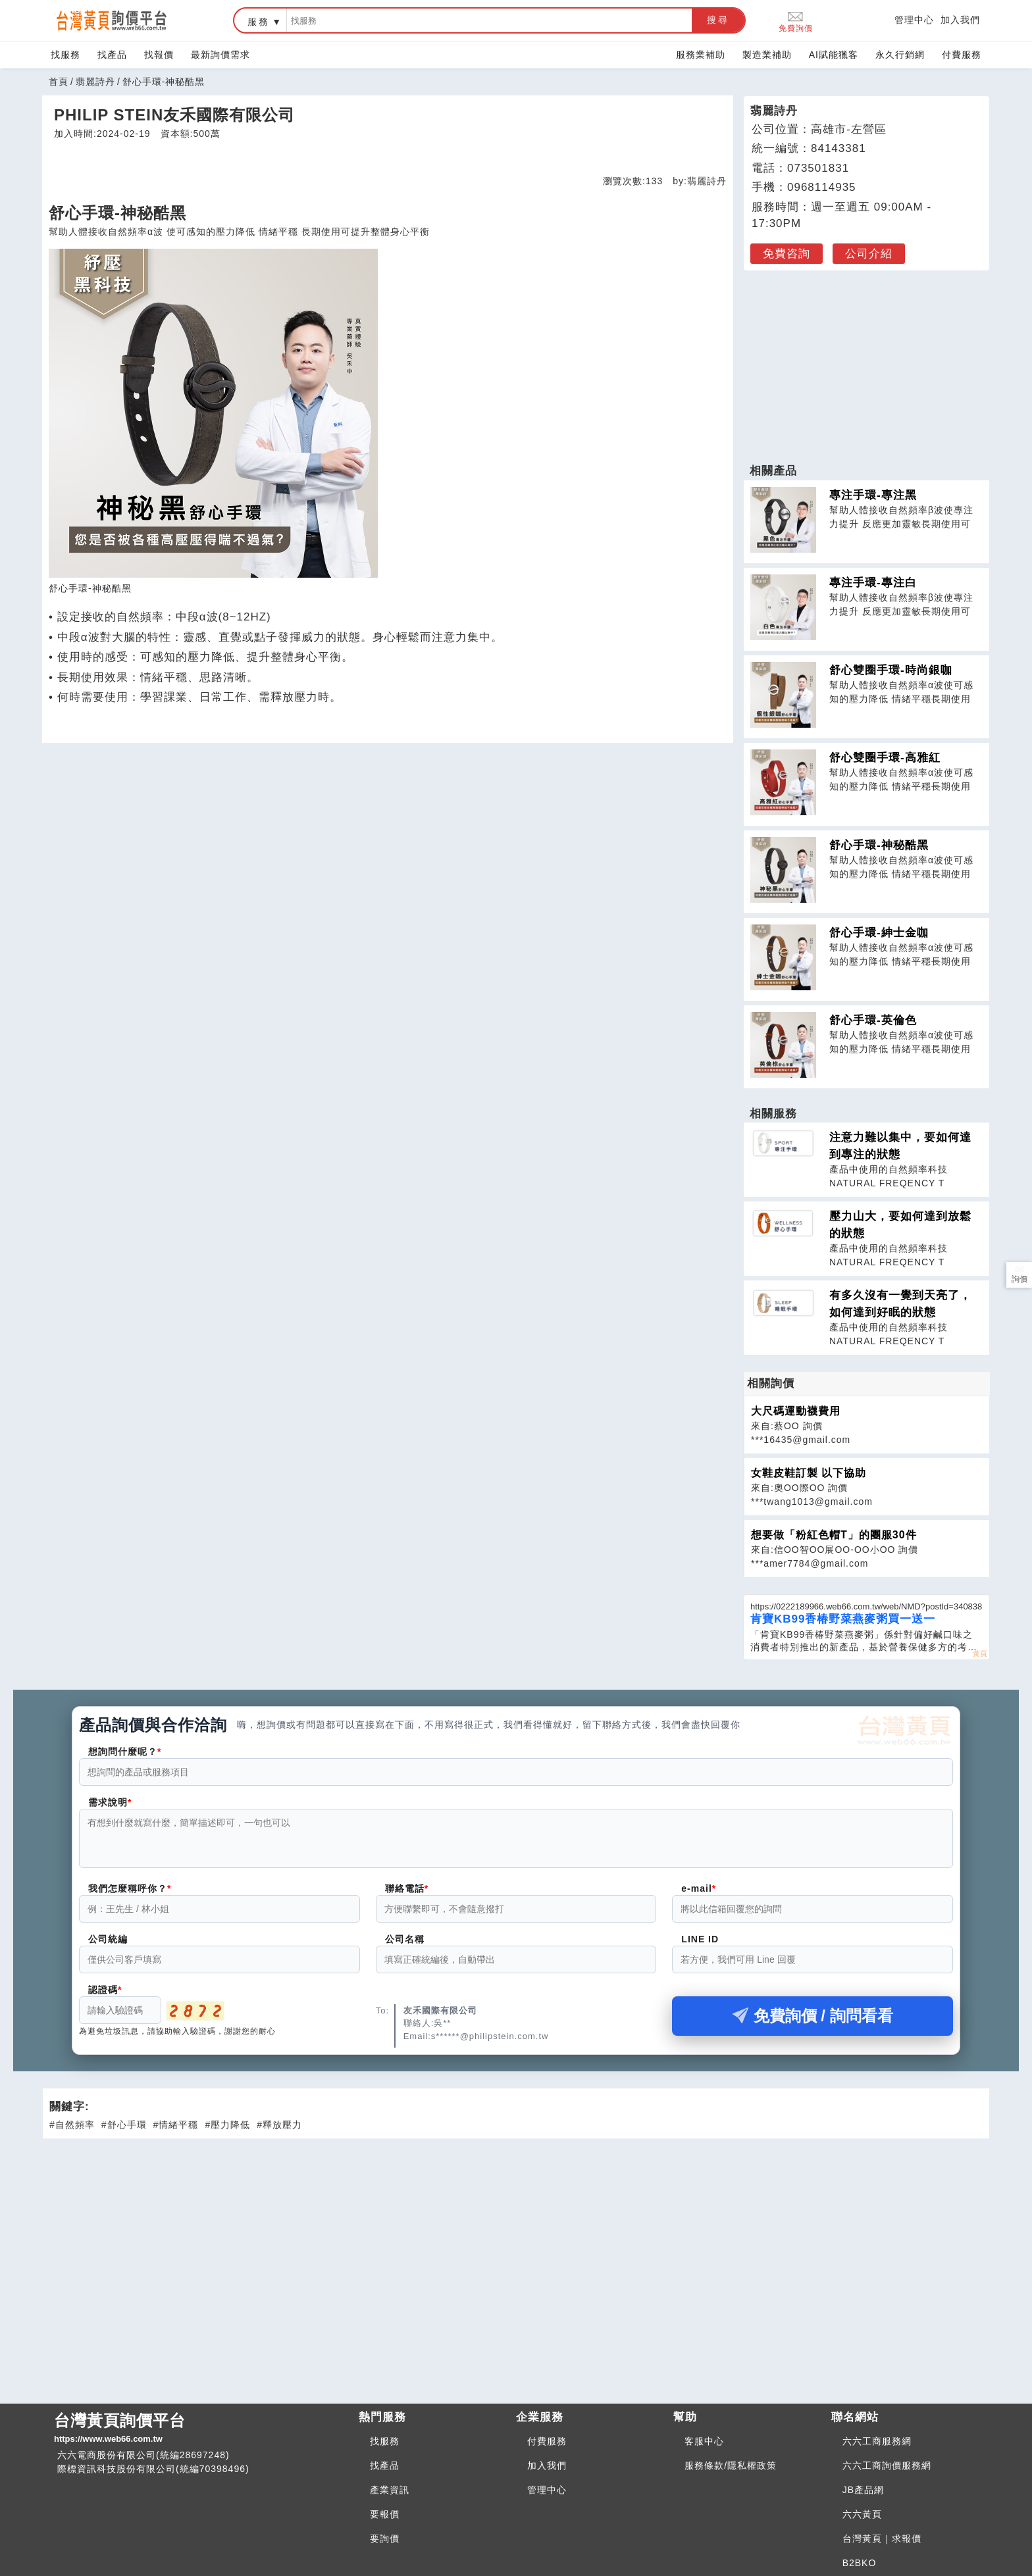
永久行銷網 (900, 54)
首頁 (58, 81)
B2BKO (859, 2563)
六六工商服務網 (877, 2441)
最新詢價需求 (220, 54)
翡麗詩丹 (95, 81)
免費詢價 (796, 21)
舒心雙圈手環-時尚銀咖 (890, 670)
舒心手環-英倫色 (873, 1020)
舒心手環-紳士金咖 (879, 932)
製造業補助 (767, 54)
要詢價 (385, 2538)
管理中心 (914, 19)
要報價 (385, 2514)
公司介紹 (868, 253)
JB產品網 (863, 2490)
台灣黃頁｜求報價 (881, 2538)
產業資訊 (389, 2490)
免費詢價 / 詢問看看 (813, 2024)
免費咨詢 (786, 253)
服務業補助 (700, 54)
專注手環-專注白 (873, 582)
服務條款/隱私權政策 (730, 2465)
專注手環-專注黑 (873, 495)
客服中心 (704, 2441)
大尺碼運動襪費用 (795, 1411)
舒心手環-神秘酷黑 (879, 845)
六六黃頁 (862, 2514)
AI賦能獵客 (833, 54)
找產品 (112, 54)
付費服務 (961, 54)
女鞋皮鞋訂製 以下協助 (808, 1472)
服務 (258, 21)
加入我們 (960, 19)
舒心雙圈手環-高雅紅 (885, 757)
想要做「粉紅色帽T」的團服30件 (834, 1534)
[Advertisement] (867, 360)
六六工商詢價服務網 (886, 2465)
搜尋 (718, 19)
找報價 (159, 54)
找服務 (65, 54)
